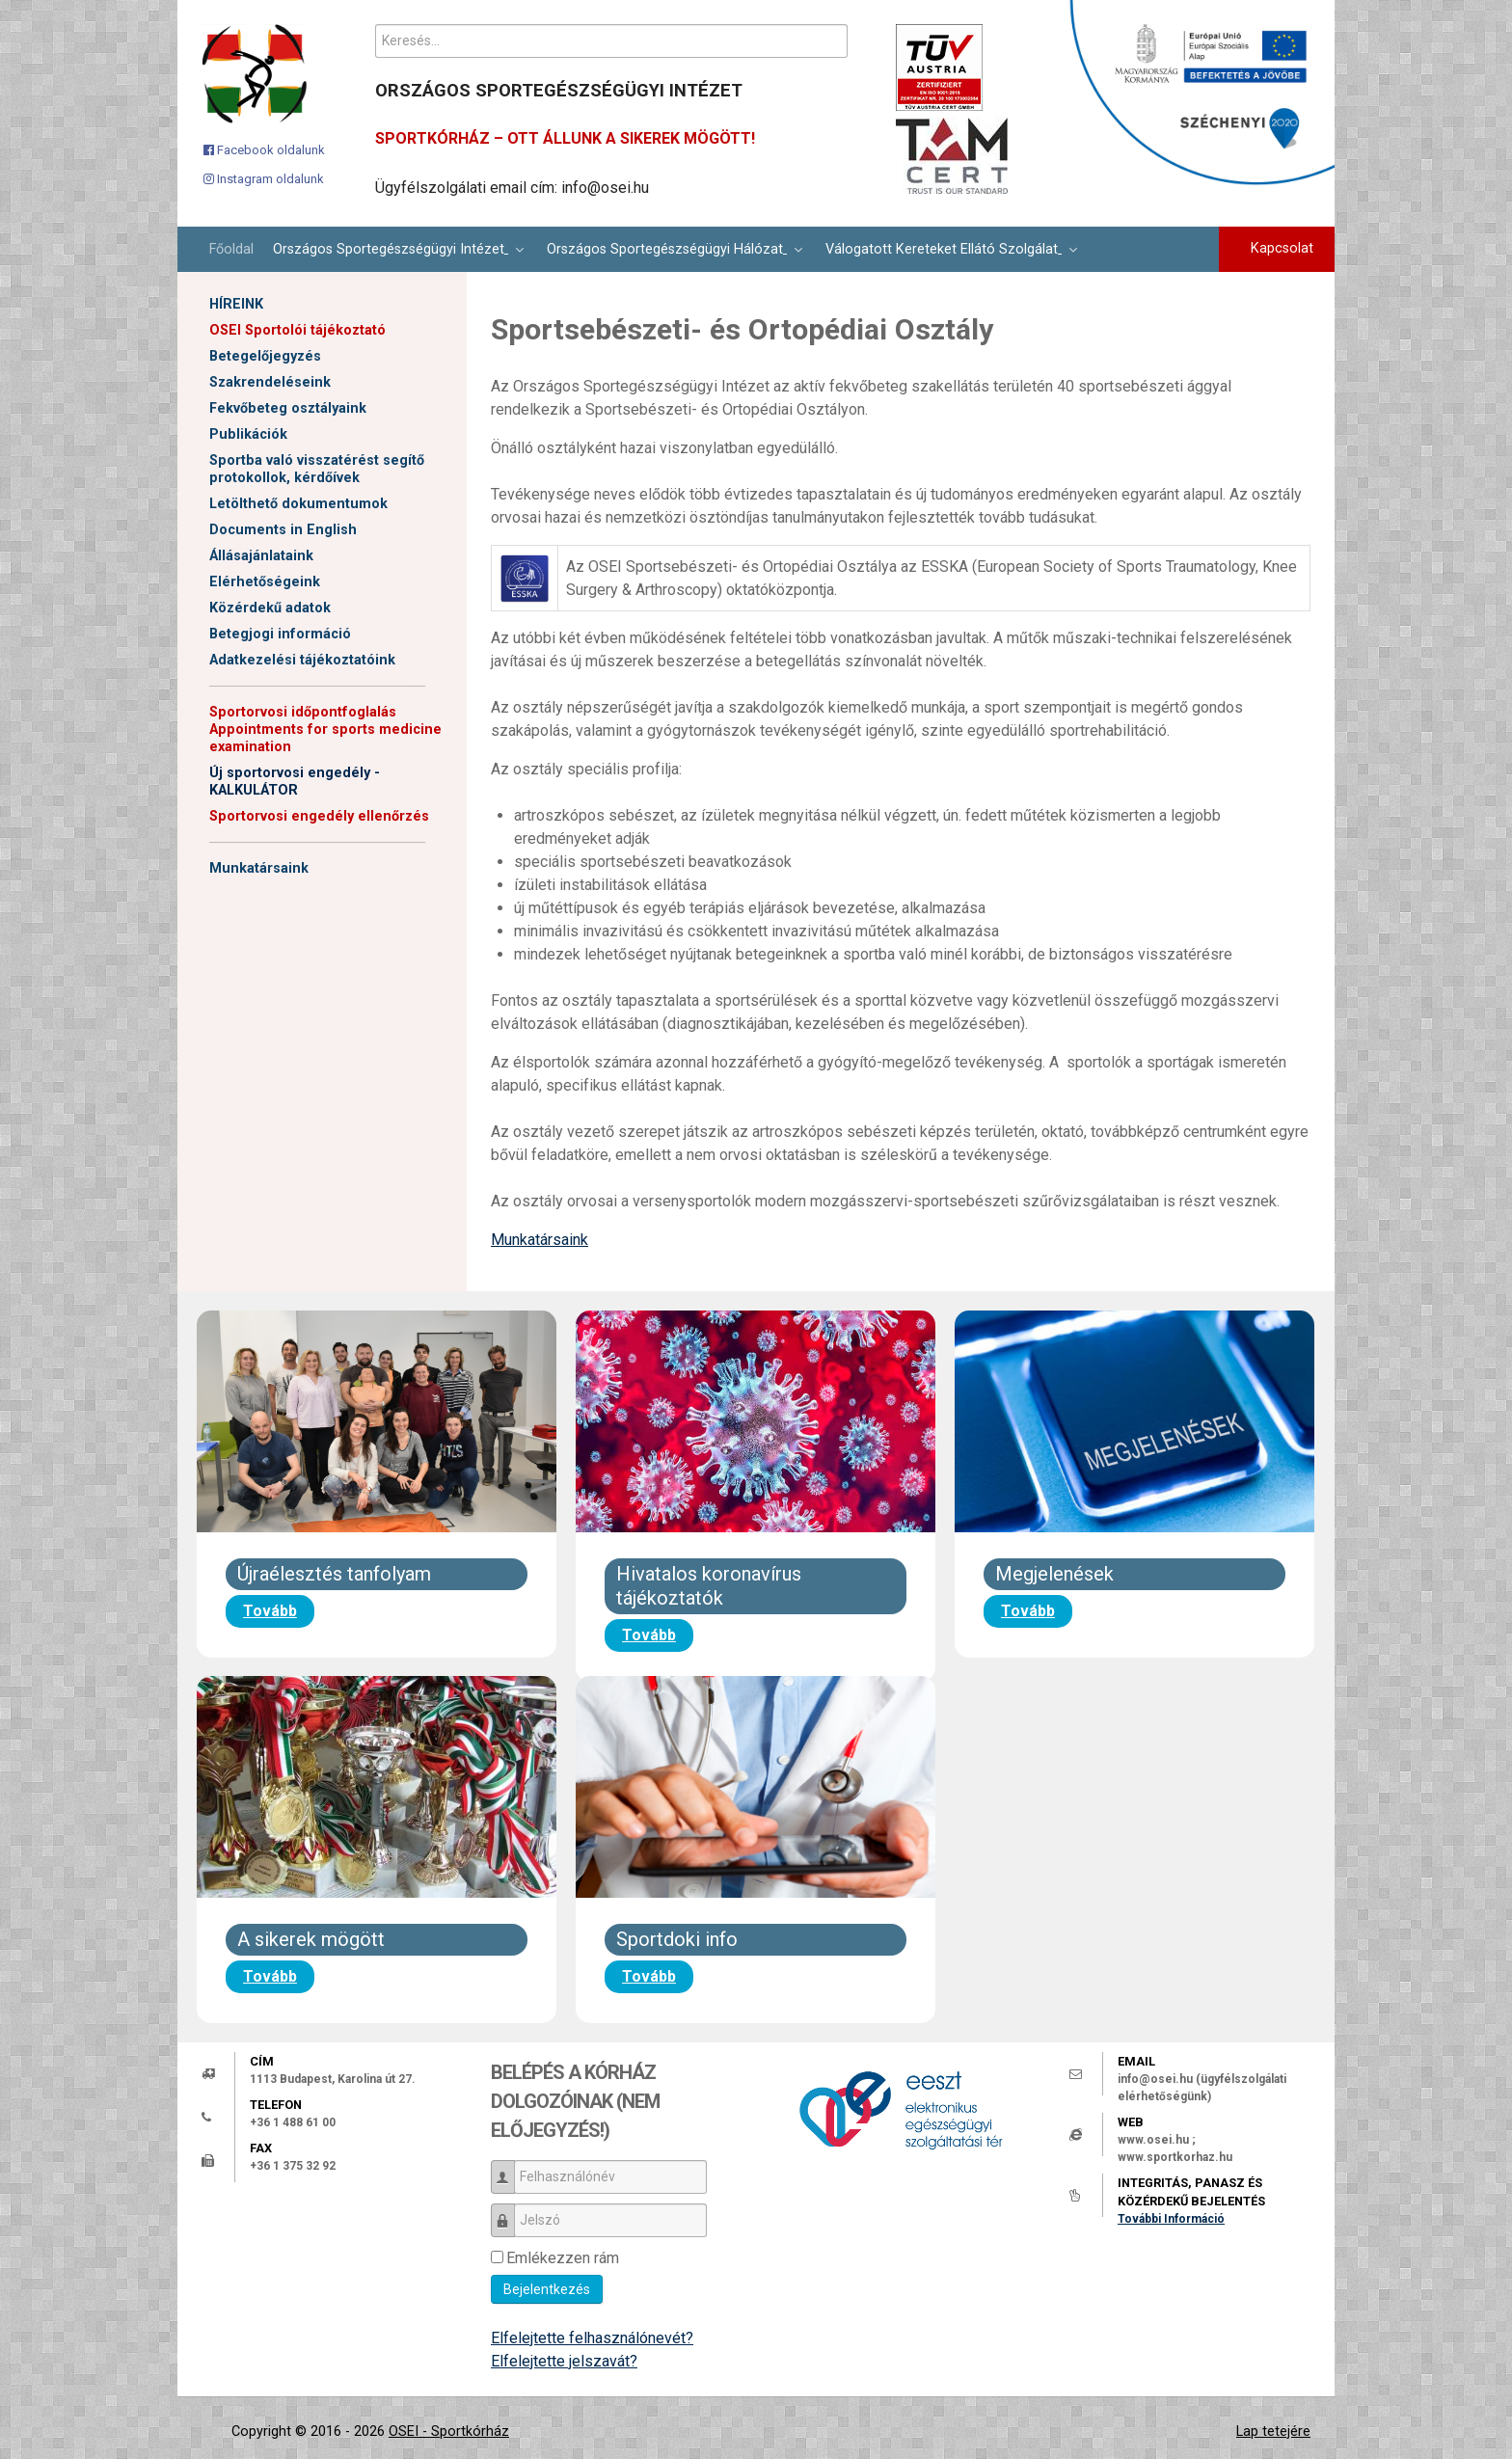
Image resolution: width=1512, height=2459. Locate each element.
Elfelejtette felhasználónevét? (592, 2338)
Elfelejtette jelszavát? (564, 2361)
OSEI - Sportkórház (449, 2431)
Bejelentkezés (546, 2289)
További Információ (1171, 2219)
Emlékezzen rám (562, 2258)
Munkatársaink (259, 868)
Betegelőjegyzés (265, 356)
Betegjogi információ (280, 634)
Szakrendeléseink (270, 382)
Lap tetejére (1273, 2431)
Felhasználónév (509, 2168)
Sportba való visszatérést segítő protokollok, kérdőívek (316, 469)
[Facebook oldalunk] (264, 149)
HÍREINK (236, 304)
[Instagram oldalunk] (263, 178)
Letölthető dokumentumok (298, 504)
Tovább (270, 1611)
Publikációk (248, 434)
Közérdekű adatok (270, 608)
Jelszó (509, 2211)
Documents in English (283, 530)
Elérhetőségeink (264, 582)
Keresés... (375, 24)
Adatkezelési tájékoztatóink (302, 660)
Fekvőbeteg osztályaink (287, 408)
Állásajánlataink (261, 556)
